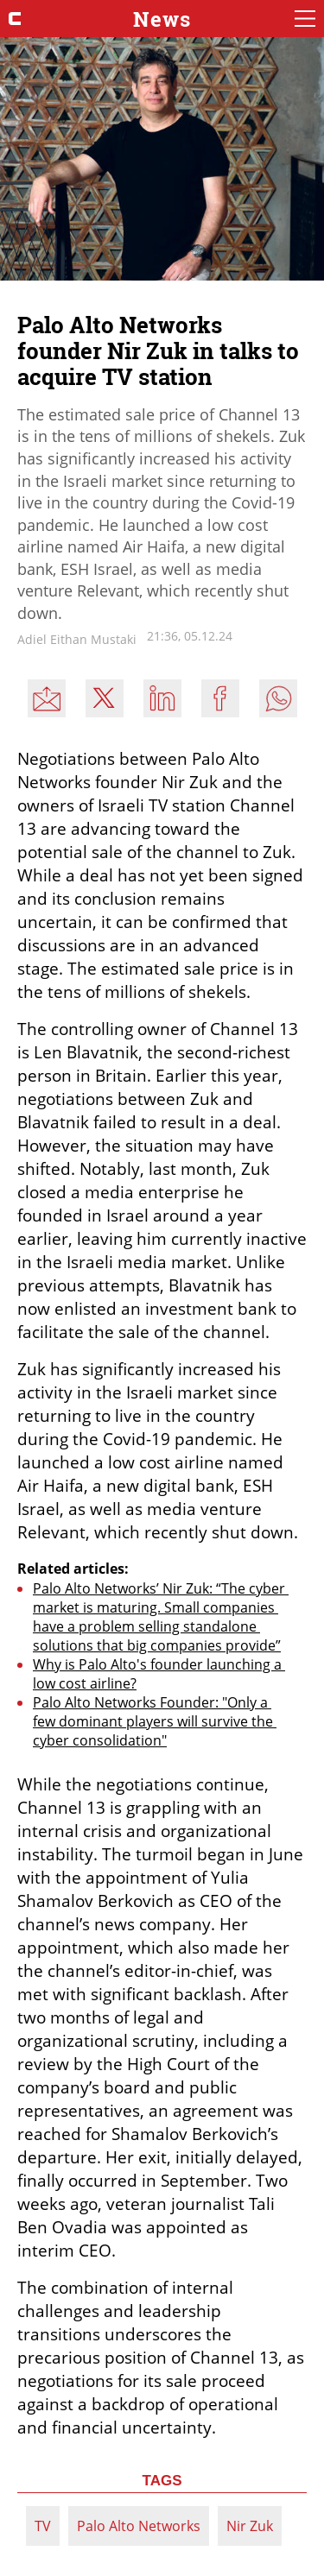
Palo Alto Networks (138, 2525)
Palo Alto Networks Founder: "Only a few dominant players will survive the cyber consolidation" (154, 1721)
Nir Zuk (249, 2525)
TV (43, 2525)
